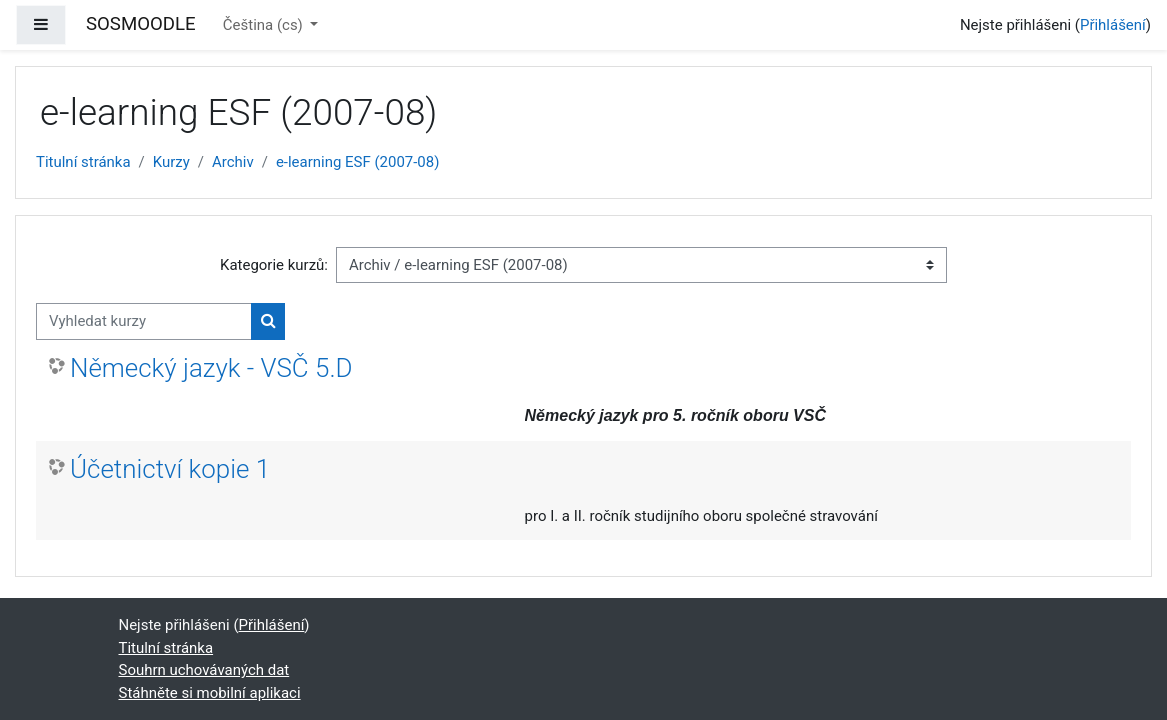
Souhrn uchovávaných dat (204, 670)
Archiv (233, 162)
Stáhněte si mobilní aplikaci (210, 693)
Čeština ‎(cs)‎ (265, 25)
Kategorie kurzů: (274, 265)
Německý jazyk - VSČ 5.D (211, 368)
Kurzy (171, 162)
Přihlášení (1113, 25)
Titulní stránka (83, 162)
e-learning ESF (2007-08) (358, 162)
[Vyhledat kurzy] (144, 321)
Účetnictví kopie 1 (170, 469)
